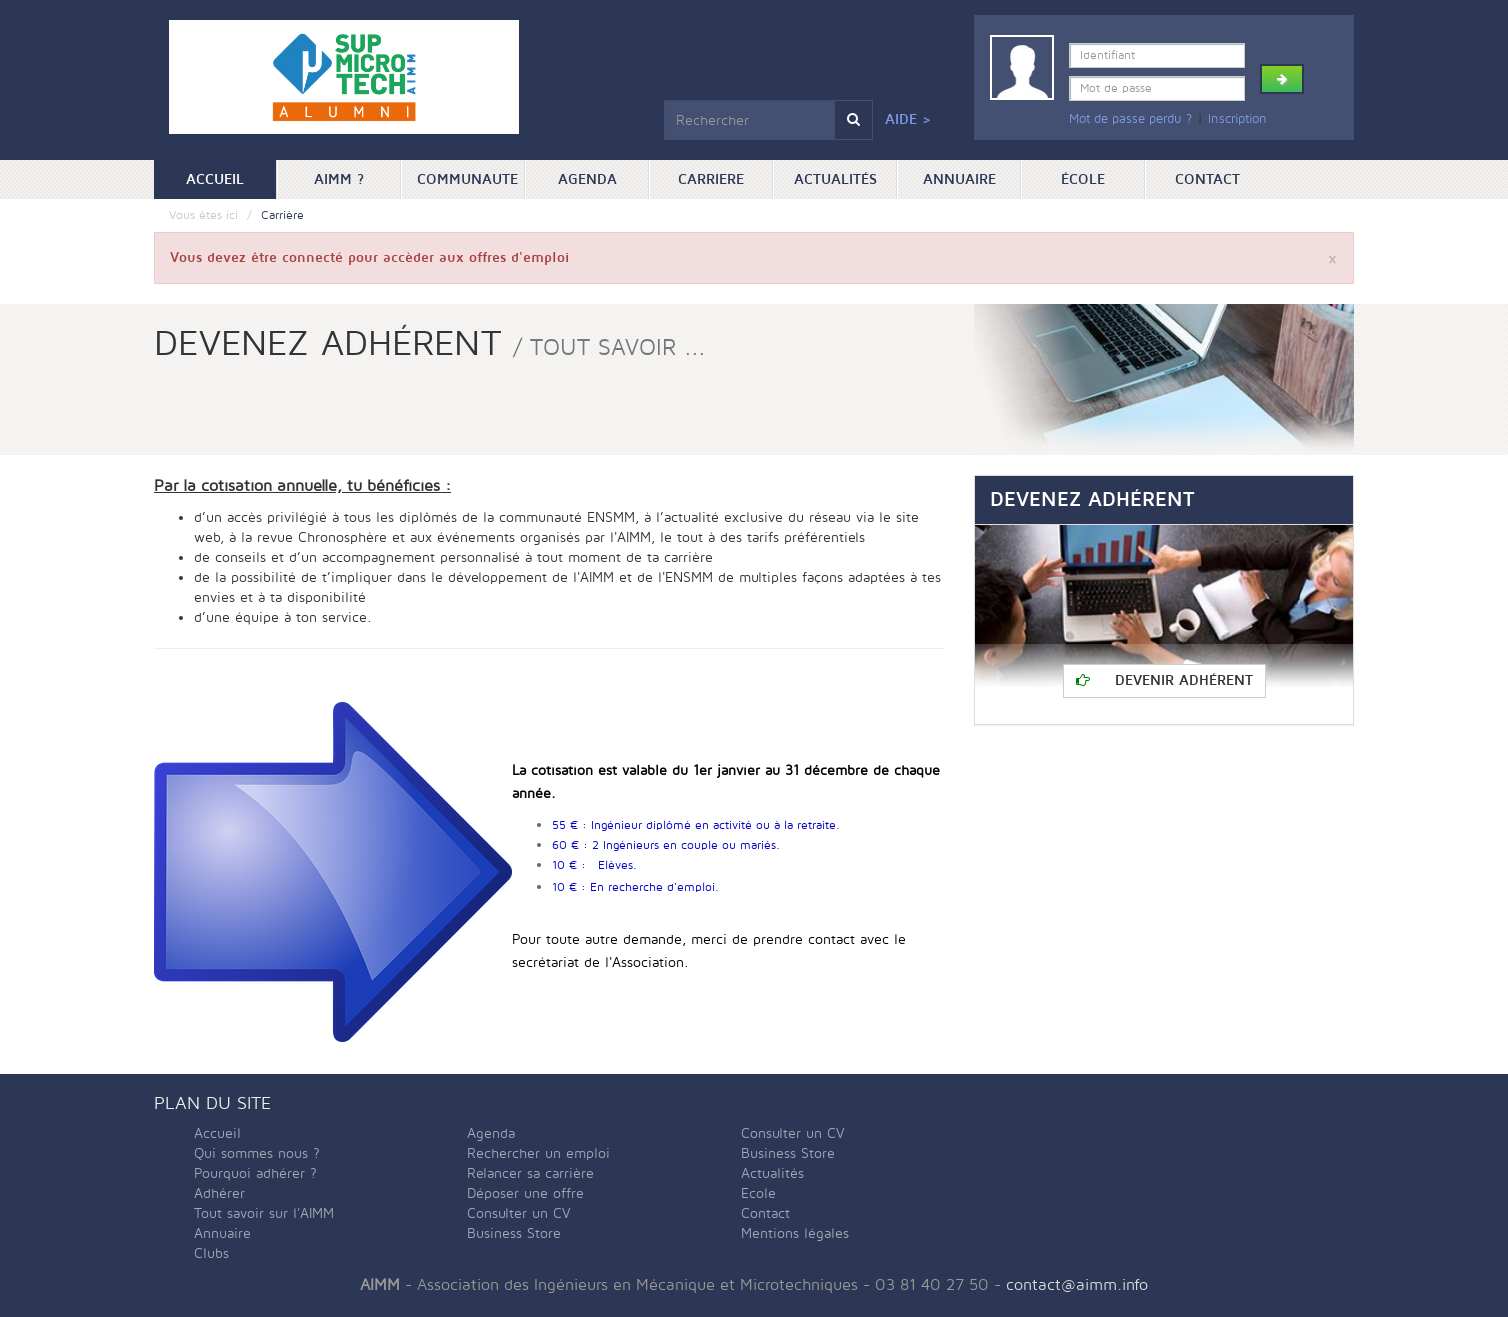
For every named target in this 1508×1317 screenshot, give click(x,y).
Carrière (282, 215)
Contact (1207, 179)
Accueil (231, 178)
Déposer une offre (525, 1193)
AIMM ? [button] (339, 179)
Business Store (514, 1233)
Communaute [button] (467, 179)
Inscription (1237, 119)
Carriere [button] (711, 179)
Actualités (835, 179)
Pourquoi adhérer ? (255, 1173)
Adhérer (219, 1193)
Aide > (908, 119)
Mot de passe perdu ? (1130, 119)
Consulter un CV (519, 1213)
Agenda (587, 179)
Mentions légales (795, 1233)
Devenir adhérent (1164, 680)
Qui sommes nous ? (257, 1153)
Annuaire (959, 179)
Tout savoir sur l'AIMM (264, 1213)
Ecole (758, 1193)
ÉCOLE (1083, 179)
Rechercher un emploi (538, 1153)
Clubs (211, 1253)
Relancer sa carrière (530, 1173)
